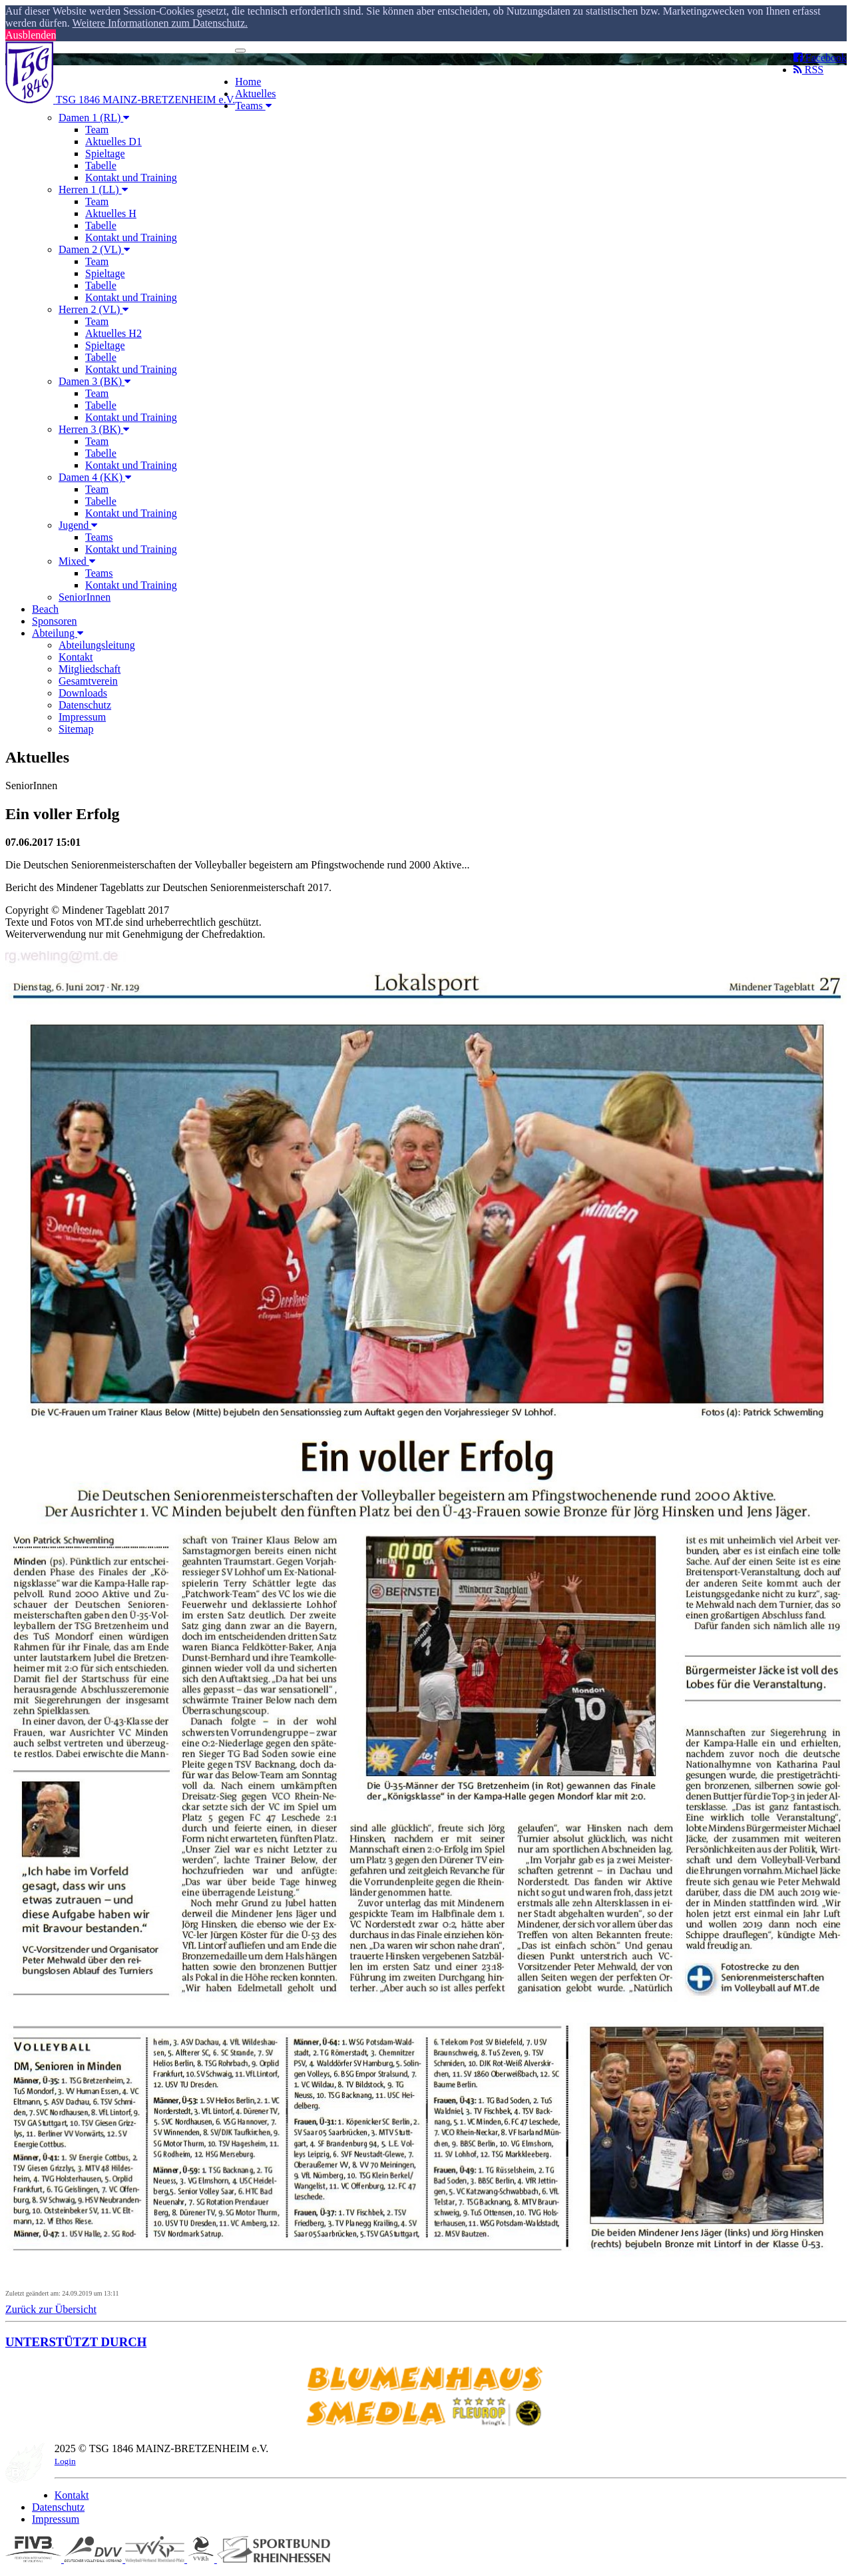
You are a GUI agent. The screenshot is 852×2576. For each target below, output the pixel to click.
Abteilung (57, 633)
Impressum (82, 717)
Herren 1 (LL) (93, 189)
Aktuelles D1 (113, 141)
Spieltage (105, 153)
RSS (808, 69)
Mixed (77, 561)
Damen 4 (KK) (95, 477)
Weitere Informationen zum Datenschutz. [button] (160, 23)
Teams (253, 105)
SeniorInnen (84, 597)
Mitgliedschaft (89, 669)
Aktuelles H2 (113, 333)
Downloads (83, 693)
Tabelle (100, 165)
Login (65, 2461)
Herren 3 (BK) (94, 429)
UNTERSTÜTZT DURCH (75, 2342)
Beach (45, 609)
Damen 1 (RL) (94, 117)
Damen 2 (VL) (94, 249)
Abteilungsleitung (97, 645)
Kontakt (76, 657)
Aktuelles (255, 93)
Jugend (78, 525)
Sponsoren (54, 621)
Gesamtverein (88, 681)
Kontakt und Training (131, 177)
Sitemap (76, 729)
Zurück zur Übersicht (51, 2309)
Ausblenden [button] (30, 35)
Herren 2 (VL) (93, 309)
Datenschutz (85, 705)
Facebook (820, 57)
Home (248, 81)
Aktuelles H (110, 213)
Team (96, 129)
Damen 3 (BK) (94, 381)
